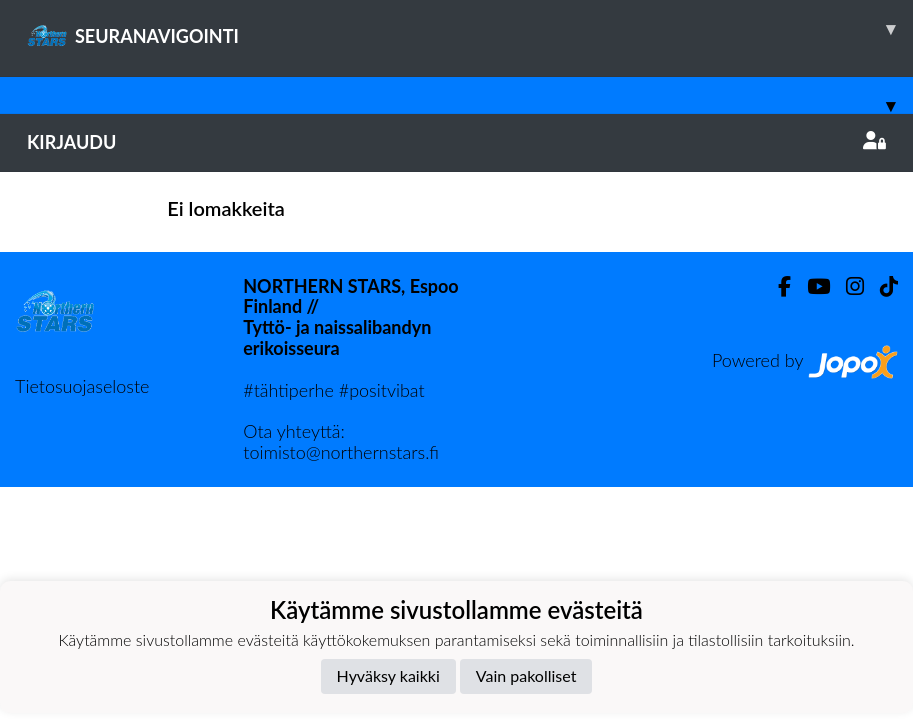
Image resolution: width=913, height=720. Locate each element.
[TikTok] (881, 286)
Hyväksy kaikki (388, 675)
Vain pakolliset (526, 675)
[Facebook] (776, 286)
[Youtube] (810, 286)
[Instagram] (847, 286)
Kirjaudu (456, 142)
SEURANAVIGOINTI (470, 29)
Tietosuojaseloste (82, 386)
